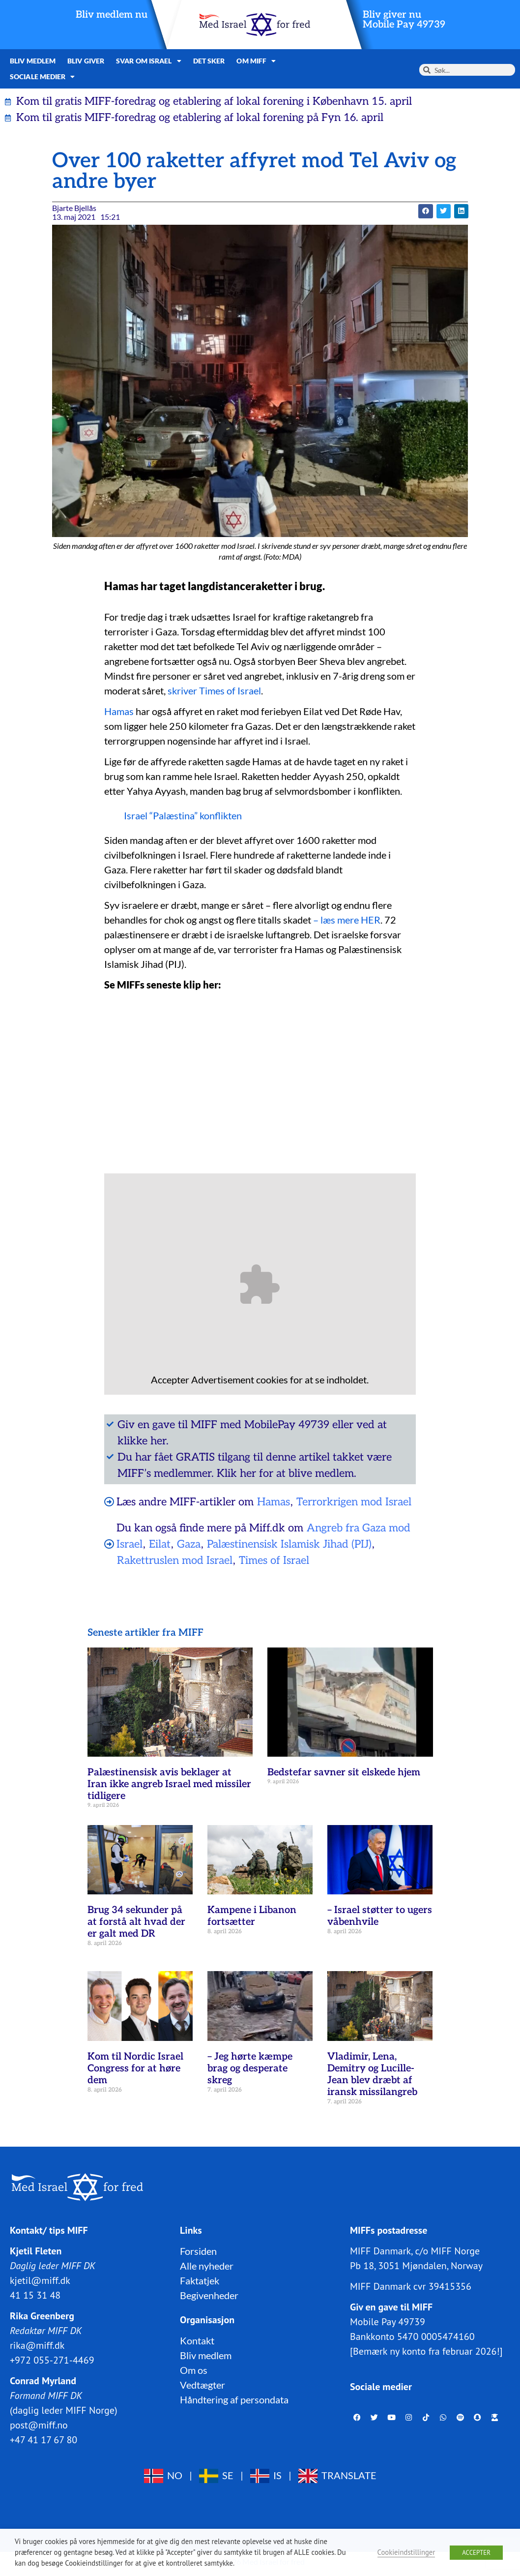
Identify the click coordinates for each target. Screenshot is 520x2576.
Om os (193, 2370)
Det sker (209, 61)
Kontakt (197, 2340)
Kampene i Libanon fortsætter (251, 1916)
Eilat (160, 1544)
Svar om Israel (148, 61)
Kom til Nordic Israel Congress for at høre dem (135, 2068)
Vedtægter (202, 2385)
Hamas (119, 711)
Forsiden (198, 2251)
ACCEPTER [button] (476, 2552)
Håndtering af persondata (234, 2399)
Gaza (189, 1544)
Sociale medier (42, 77)
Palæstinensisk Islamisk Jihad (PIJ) (289, 1544)
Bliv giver (85, 61)
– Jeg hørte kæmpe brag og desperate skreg (249, 2068)
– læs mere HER (345, 920)
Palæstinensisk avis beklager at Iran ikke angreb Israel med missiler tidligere (169, 1784)
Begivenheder (209, 2295)
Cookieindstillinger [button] (406, 2552)
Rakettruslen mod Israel (174, 1560)
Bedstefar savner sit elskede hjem (343, 1772)
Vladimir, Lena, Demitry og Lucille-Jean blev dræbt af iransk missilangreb (372, 2074)
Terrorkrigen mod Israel (353, 1502)
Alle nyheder (206, 2266)
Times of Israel (274, 1560)
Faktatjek (199, 2280)
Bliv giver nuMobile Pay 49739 (404, 19)
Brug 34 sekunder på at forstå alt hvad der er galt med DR (136, 1922)
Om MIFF (256, 61)
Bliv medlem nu (111, 15)
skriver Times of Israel (214, 690)
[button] (425, 211)
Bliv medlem (33, 61)
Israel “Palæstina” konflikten (183, 815)
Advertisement (222, 1379)
